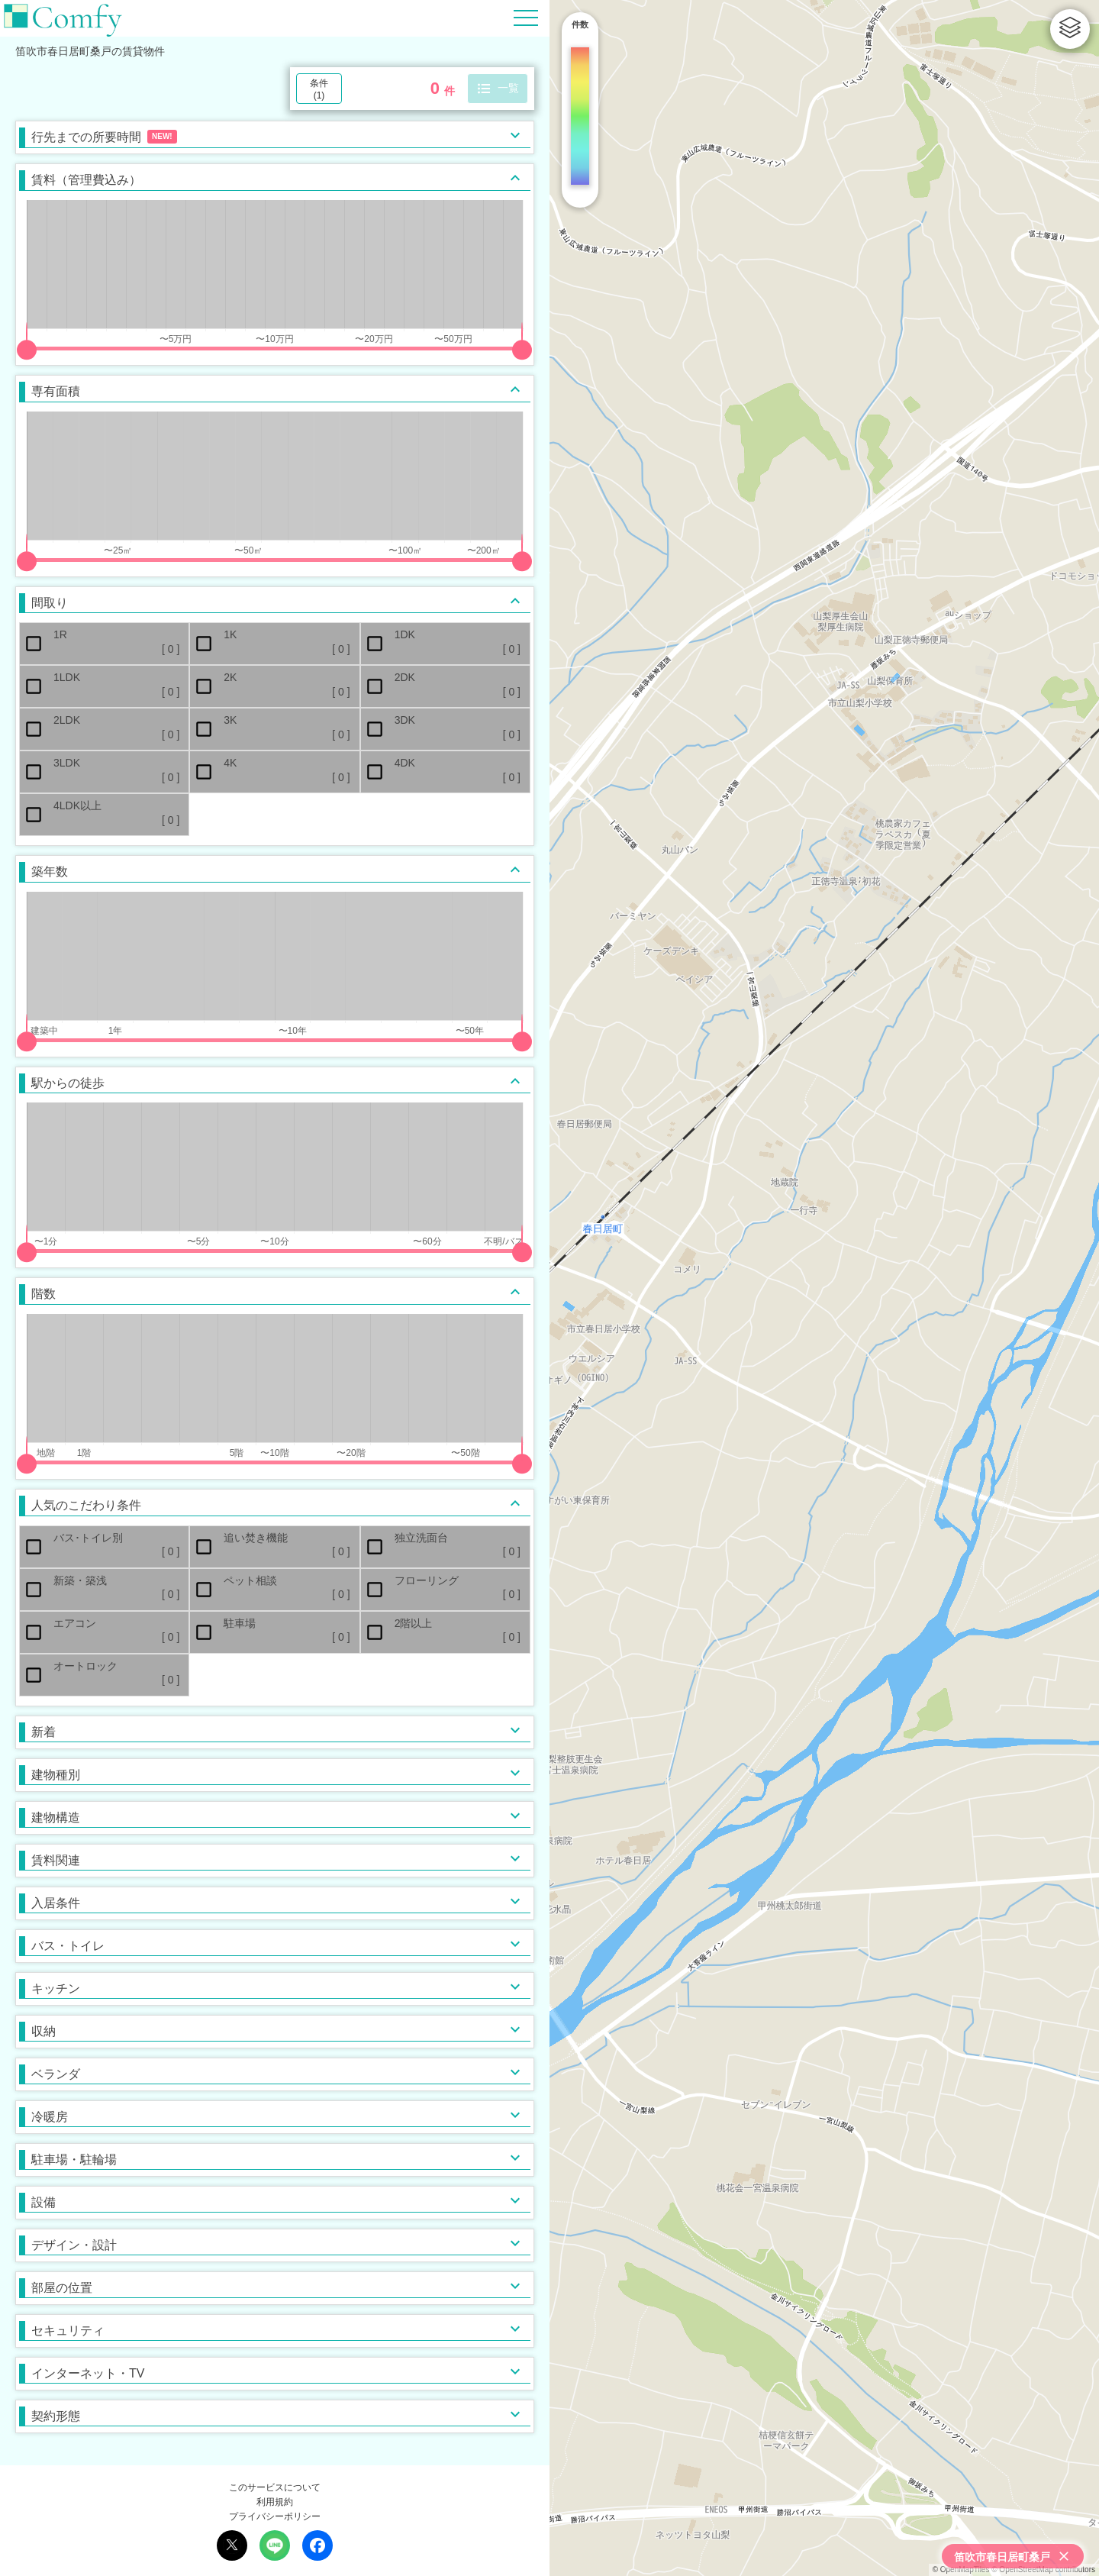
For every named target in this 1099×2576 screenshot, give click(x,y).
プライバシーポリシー (275, 2516)
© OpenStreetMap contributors (1043, 2569)
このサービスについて (275, 2487)
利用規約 (274, 2502)
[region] (824, 1288)
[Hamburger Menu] (526, 17)
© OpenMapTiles (961, 2569)
